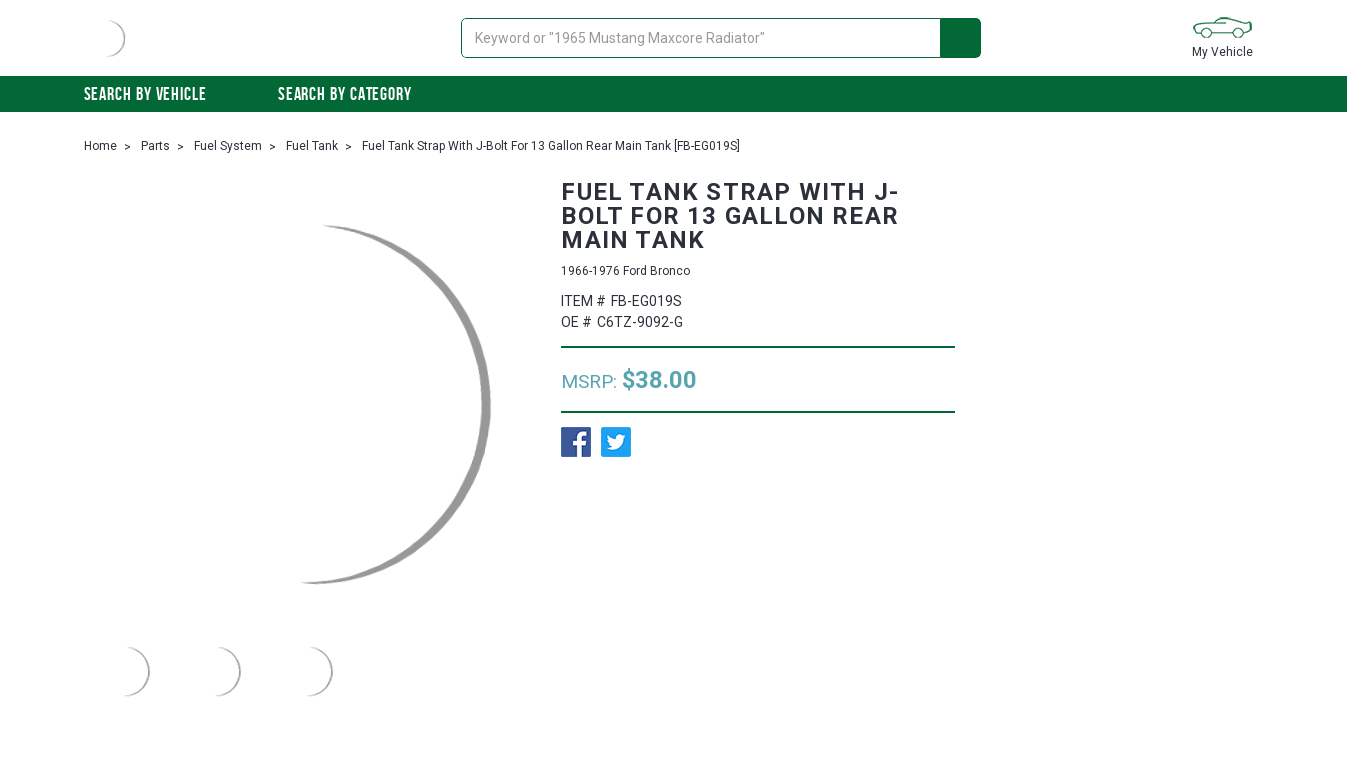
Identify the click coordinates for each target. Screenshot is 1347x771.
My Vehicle (1222, 36)
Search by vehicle (156, 94)
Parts (155, 146)
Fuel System (228, 146)
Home (100, 146)
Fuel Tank (312, 146)
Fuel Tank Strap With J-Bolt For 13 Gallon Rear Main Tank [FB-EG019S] (551, 146)
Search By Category (355, 94)
